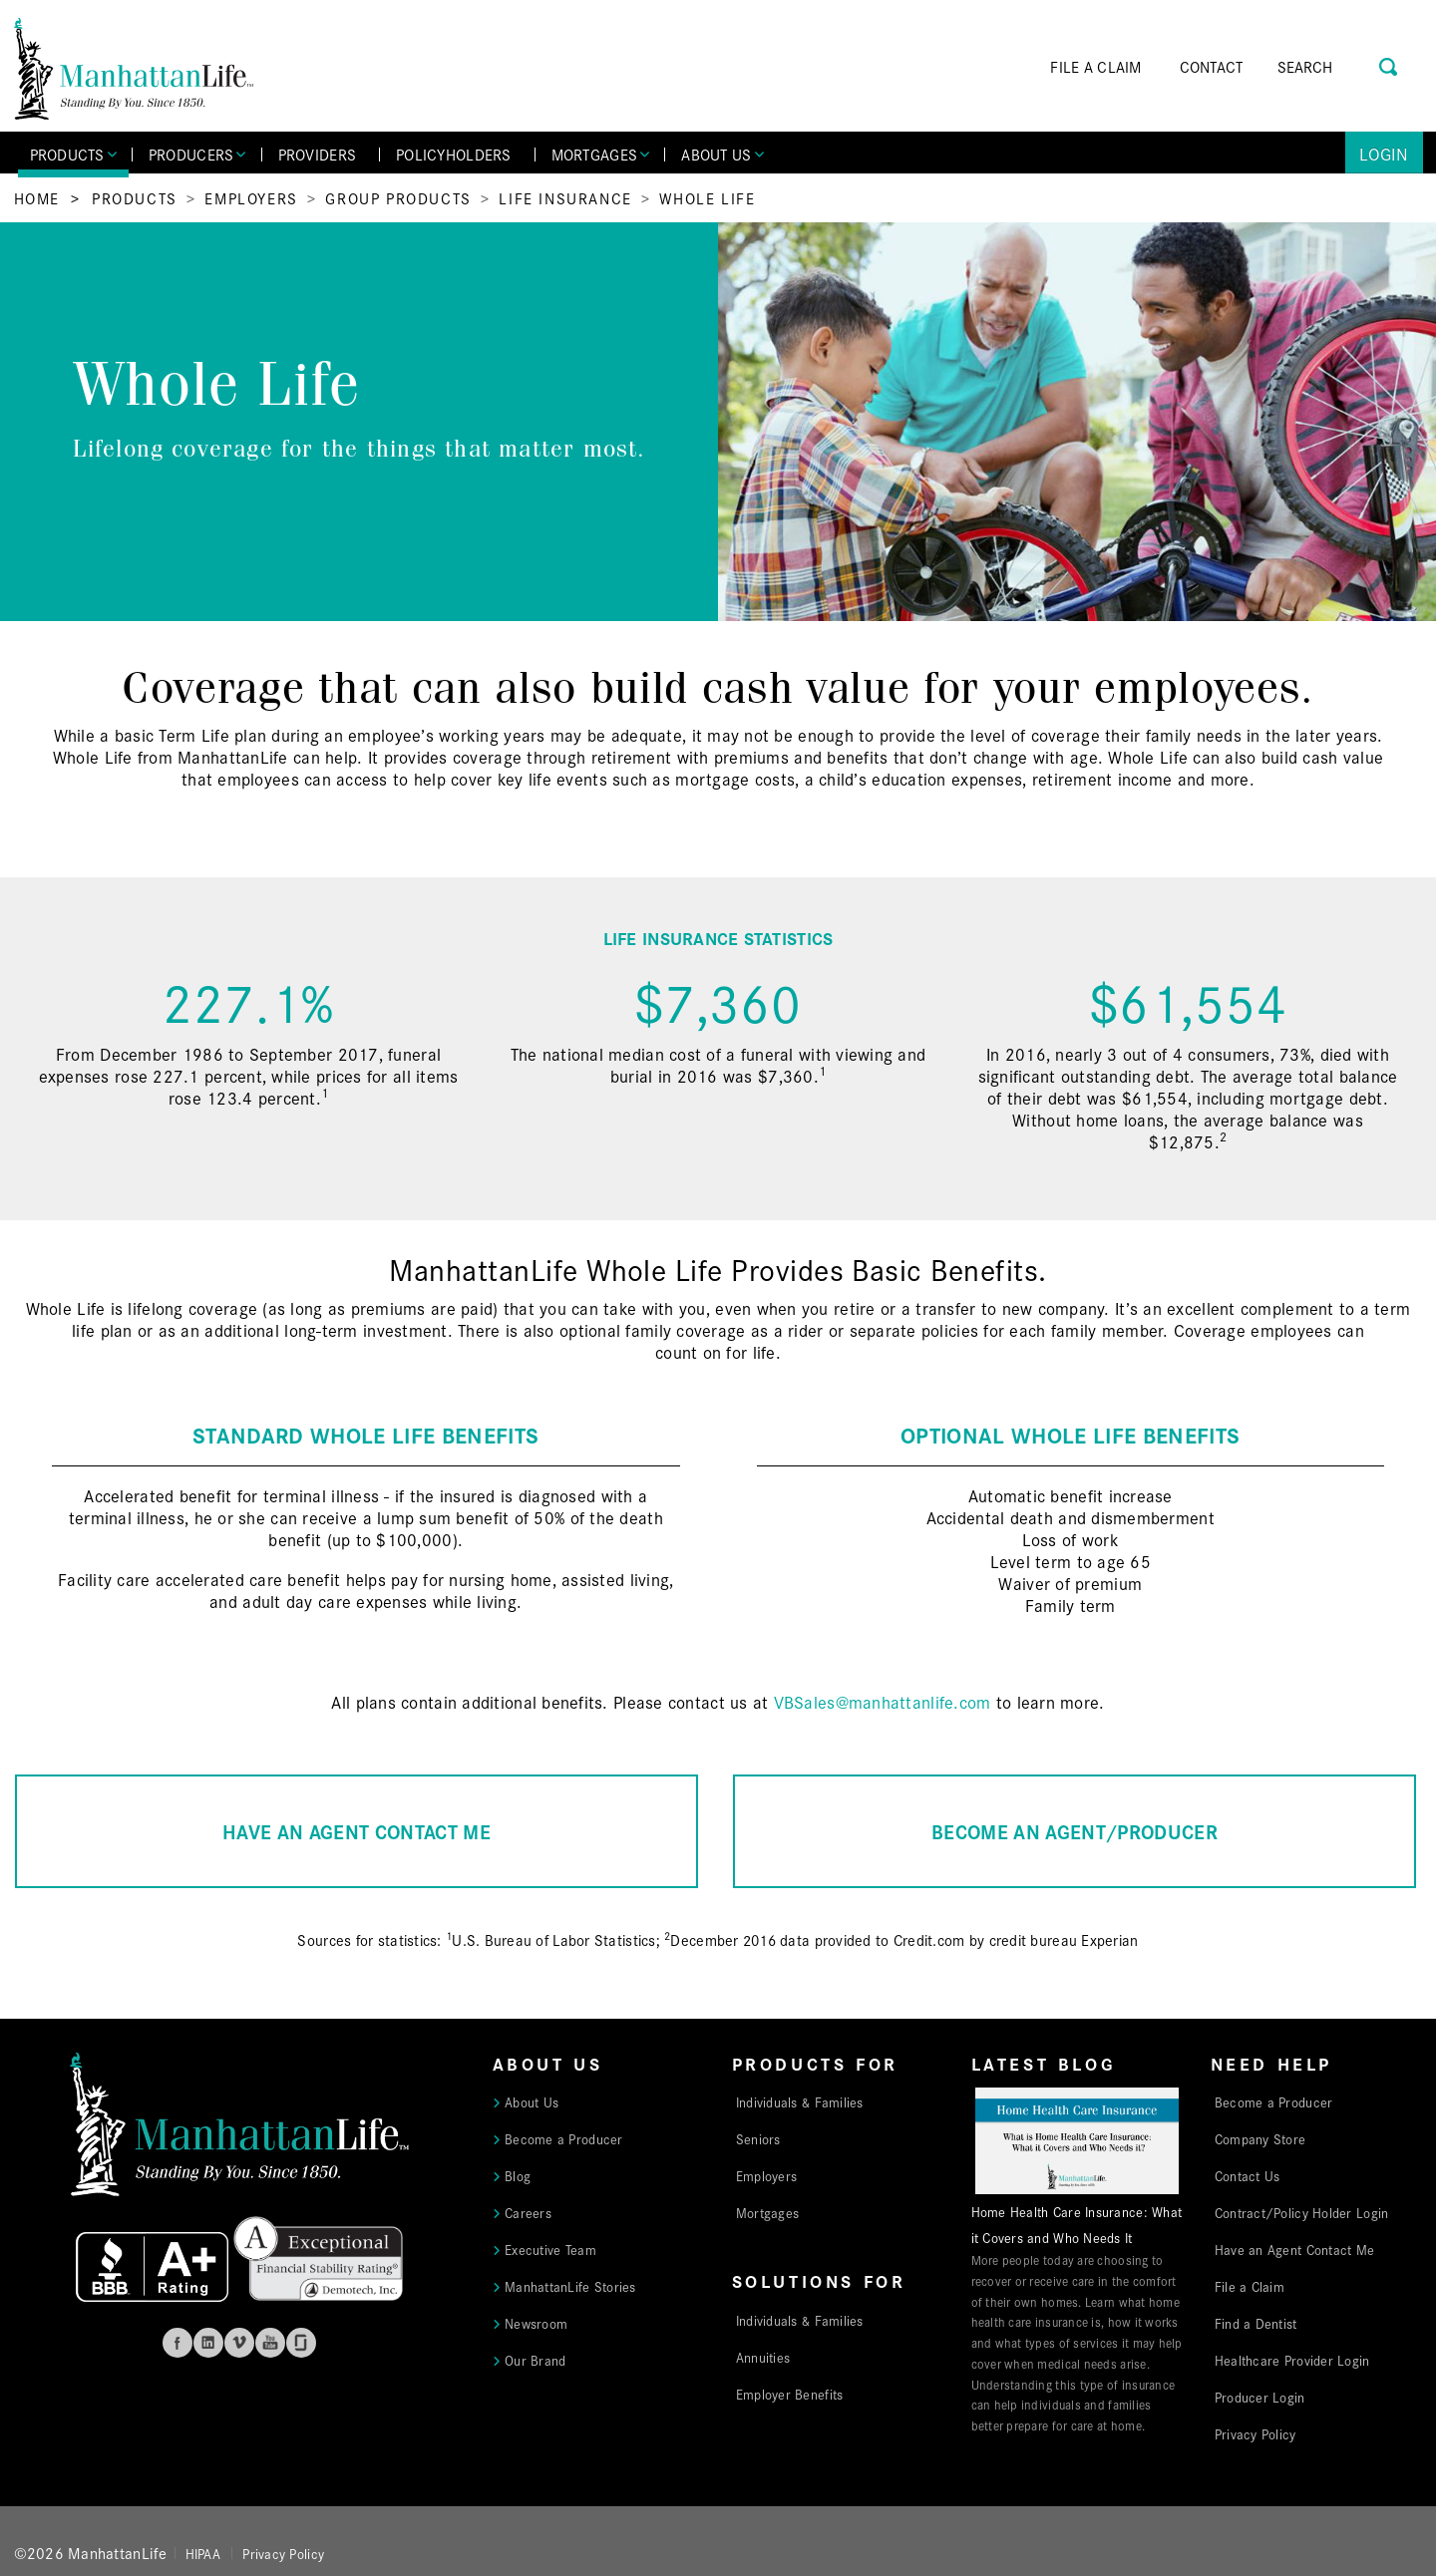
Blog (518, 2175)
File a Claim (1249, 2286)
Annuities (763, 2357)
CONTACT (1212, 66)
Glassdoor (301, 2343)
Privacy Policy (1255, 2433)
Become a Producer (564, 2138)
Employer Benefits (790, 2394)
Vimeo (239, 2343)
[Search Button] (1389, 64)
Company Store (1260, 2138)
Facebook (177, 2343)
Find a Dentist (1256, 2323)
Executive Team (550, 2249)
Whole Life (707, 197)
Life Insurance (565, 197)
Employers (250, 197)
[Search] (1333, 67)
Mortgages (767, 2212)
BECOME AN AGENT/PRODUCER (1074, 1830)
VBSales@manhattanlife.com (882, 1701)
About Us (531, 2101)
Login (1383, 153)
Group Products (398, 197)
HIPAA (202, 2553)
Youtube (270, 2343)
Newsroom (536, 2323)
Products (135, 197)
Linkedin (208, 2343)
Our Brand (535, 2360)
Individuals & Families (800, 2101)
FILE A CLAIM (1095, 66)
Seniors (758, 2138)
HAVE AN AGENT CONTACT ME (356, 1830)
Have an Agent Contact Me (1294, 2249)
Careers (528, 2212)
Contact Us (1247, 2175)
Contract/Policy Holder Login (1302, 2212)
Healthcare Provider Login (1292, 2360)
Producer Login (1260, 2397)
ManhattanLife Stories (570, 2286)
